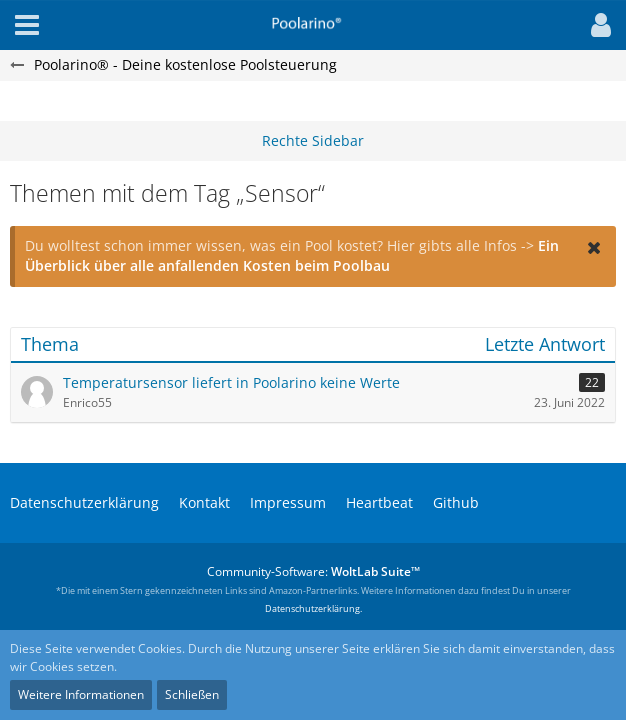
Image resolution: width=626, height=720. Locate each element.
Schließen (192, 694)
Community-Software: (313, 571)
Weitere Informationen (81, 694)
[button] (596, 25)
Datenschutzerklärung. (313, 608)
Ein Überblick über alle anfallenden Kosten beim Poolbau (292, 256)
